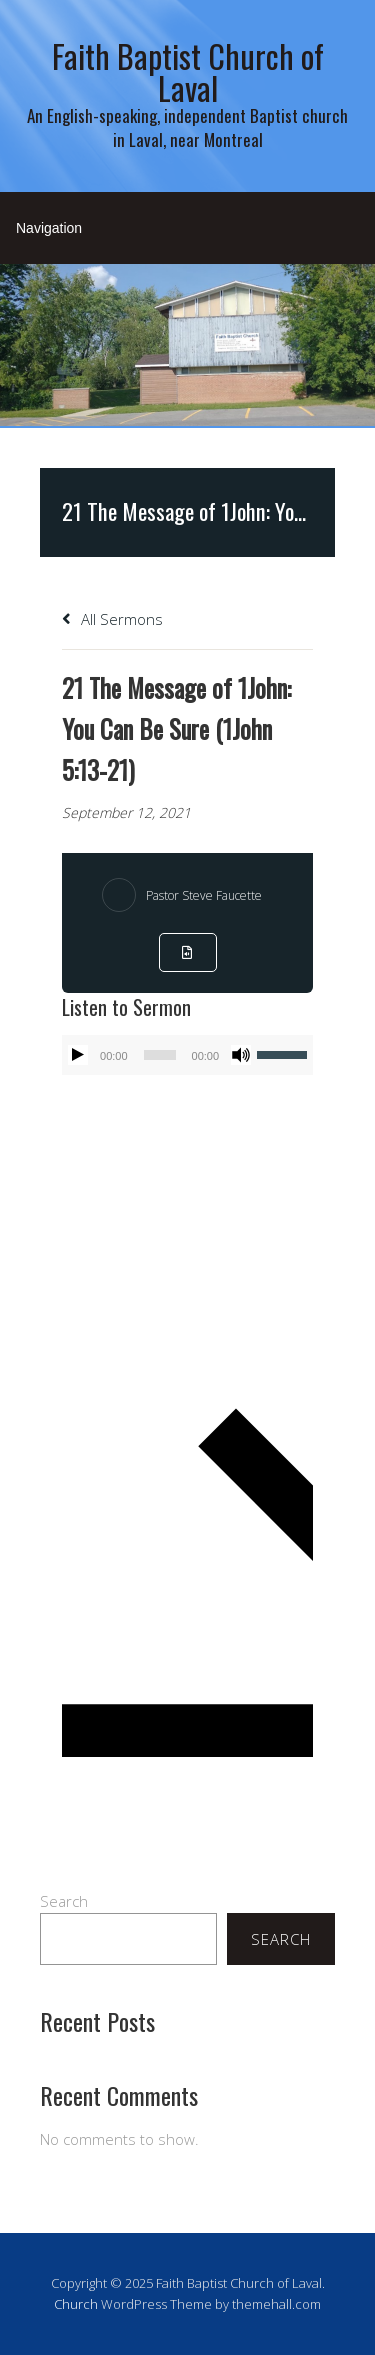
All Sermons (112, 619)
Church (76, 2304)
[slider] (160, 1055)
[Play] (78, 1055)
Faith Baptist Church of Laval (188, 71)
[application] (187, 1055)
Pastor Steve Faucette (204, 895)
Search (64, 1901)
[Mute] (241, 1055)
